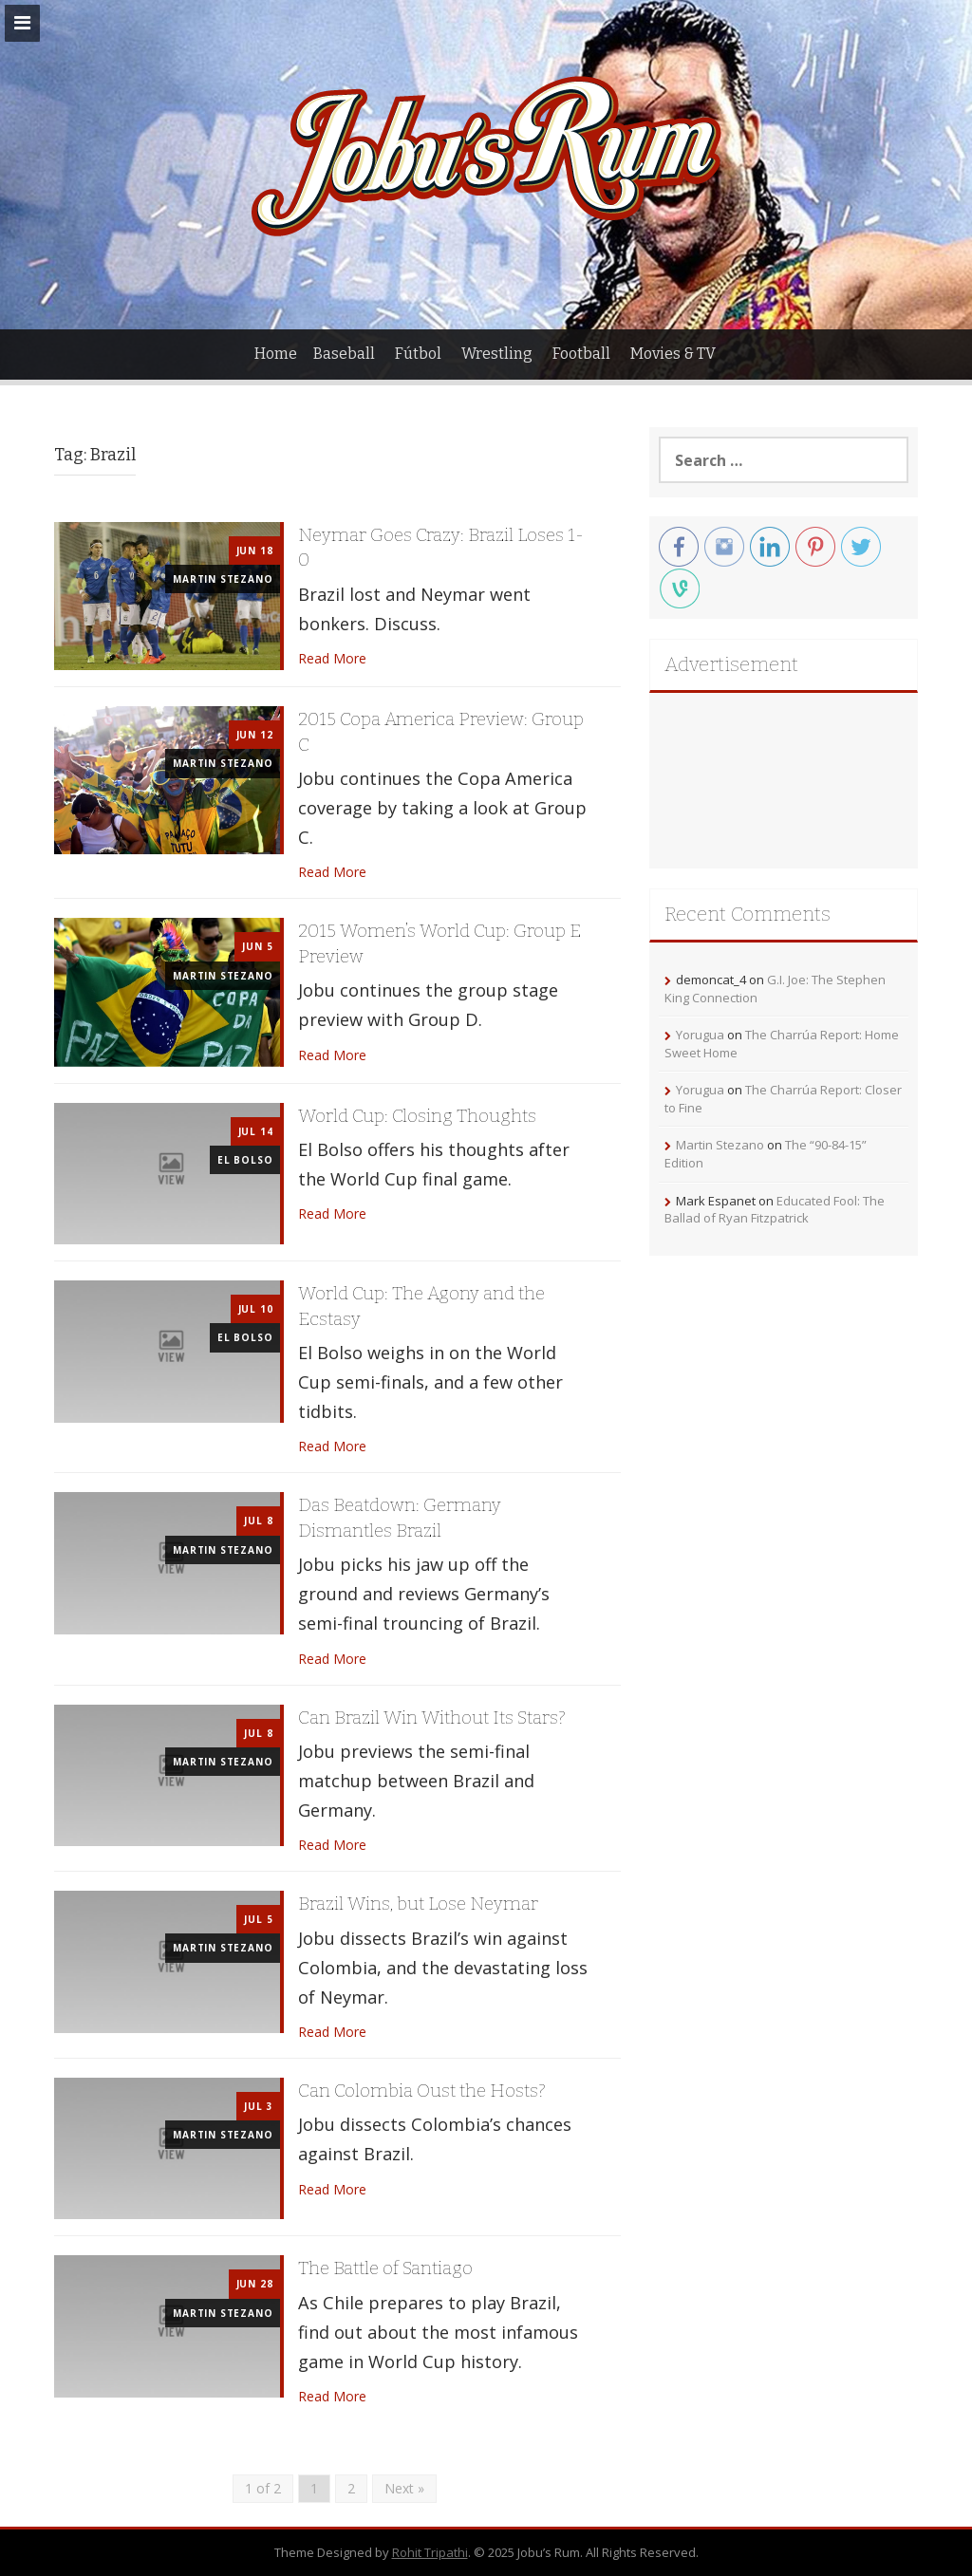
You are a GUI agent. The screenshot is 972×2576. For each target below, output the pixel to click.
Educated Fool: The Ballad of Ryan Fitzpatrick (774, 1209)
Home (275, 354)
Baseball (344, 354)
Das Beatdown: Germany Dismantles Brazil (399, 1517)
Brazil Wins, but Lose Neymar (418, 1903)
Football (581, 354)
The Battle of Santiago (385, 2268)
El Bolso (244, 1160)
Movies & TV (673, 354)
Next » (404, 2488)
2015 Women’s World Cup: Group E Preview (439, 943)
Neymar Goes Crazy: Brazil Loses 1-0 (441, 547)
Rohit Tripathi (430, 2552)
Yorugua (700, 1034)
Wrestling (497, 354)
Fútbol (418, 354)
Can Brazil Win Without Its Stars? (432, 1717)
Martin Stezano (222, 579)
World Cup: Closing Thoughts (417, 1116)
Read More (332, 658)
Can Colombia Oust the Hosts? (422, 2090)
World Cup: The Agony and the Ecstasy (421, 1306)
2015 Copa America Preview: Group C (441, 732)
